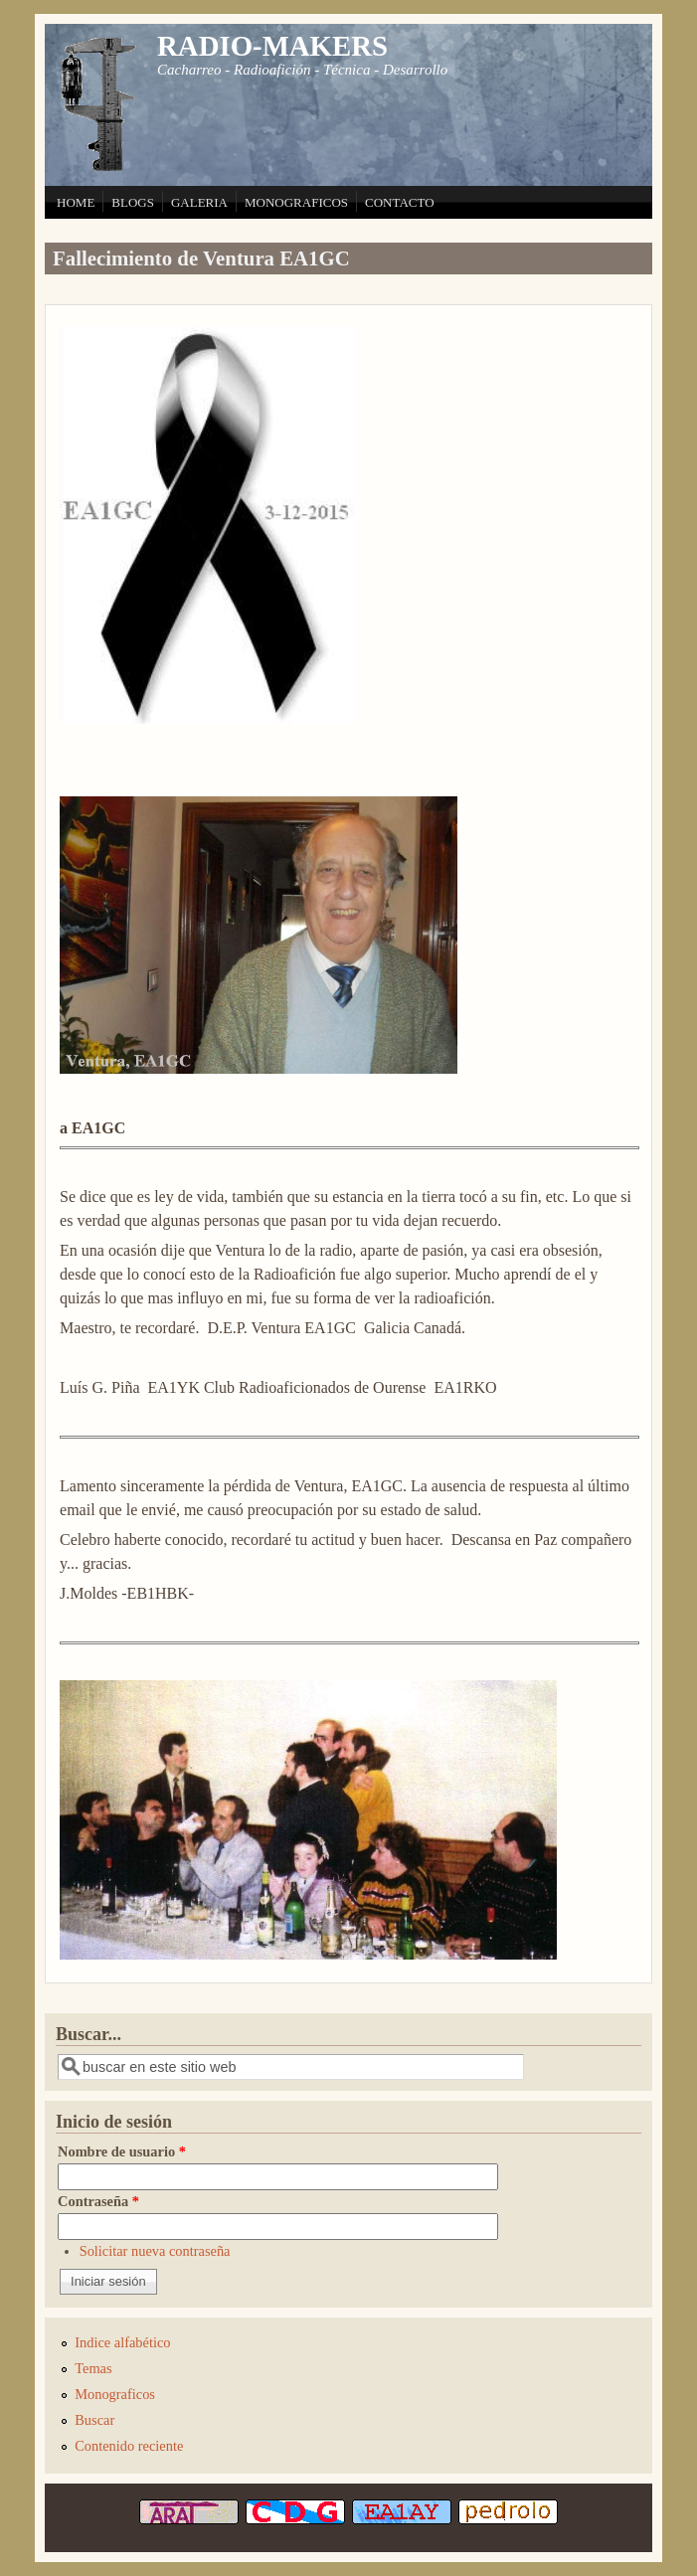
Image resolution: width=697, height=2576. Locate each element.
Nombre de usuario (122, 2151)
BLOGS (132, 202)
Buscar (94, 2420)
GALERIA (199, 202)
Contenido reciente (129, 2446)
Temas (93, 2368)
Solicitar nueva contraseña (155, 2251)
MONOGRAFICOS (296, 202)
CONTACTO (400, 202)
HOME (75, 202)
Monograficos (115, 2394)
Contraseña (98, 2201)
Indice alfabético (122, 2342)
